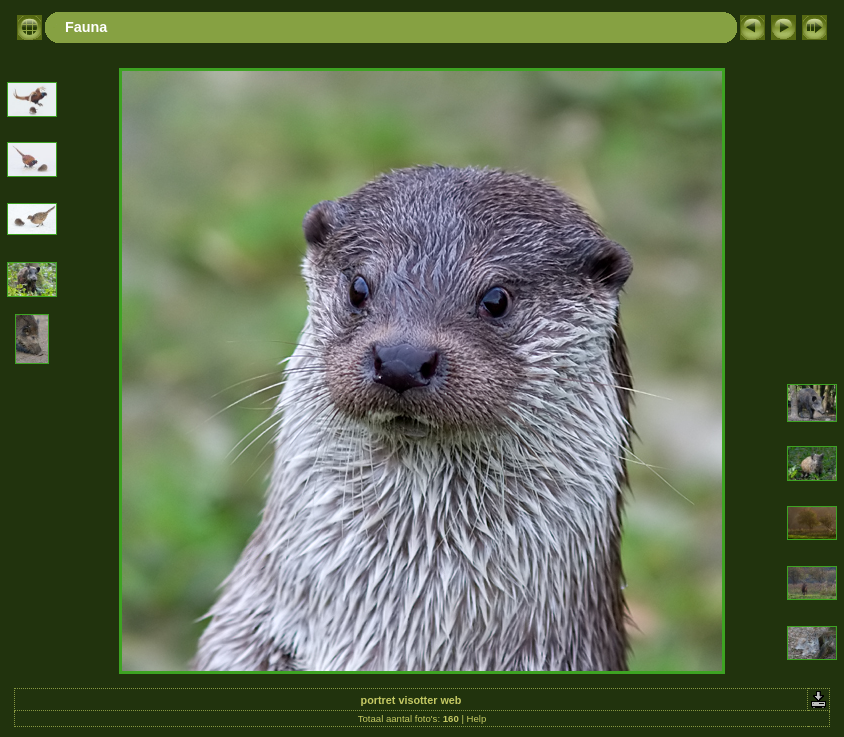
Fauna (86, 27)
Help (477, 718)
